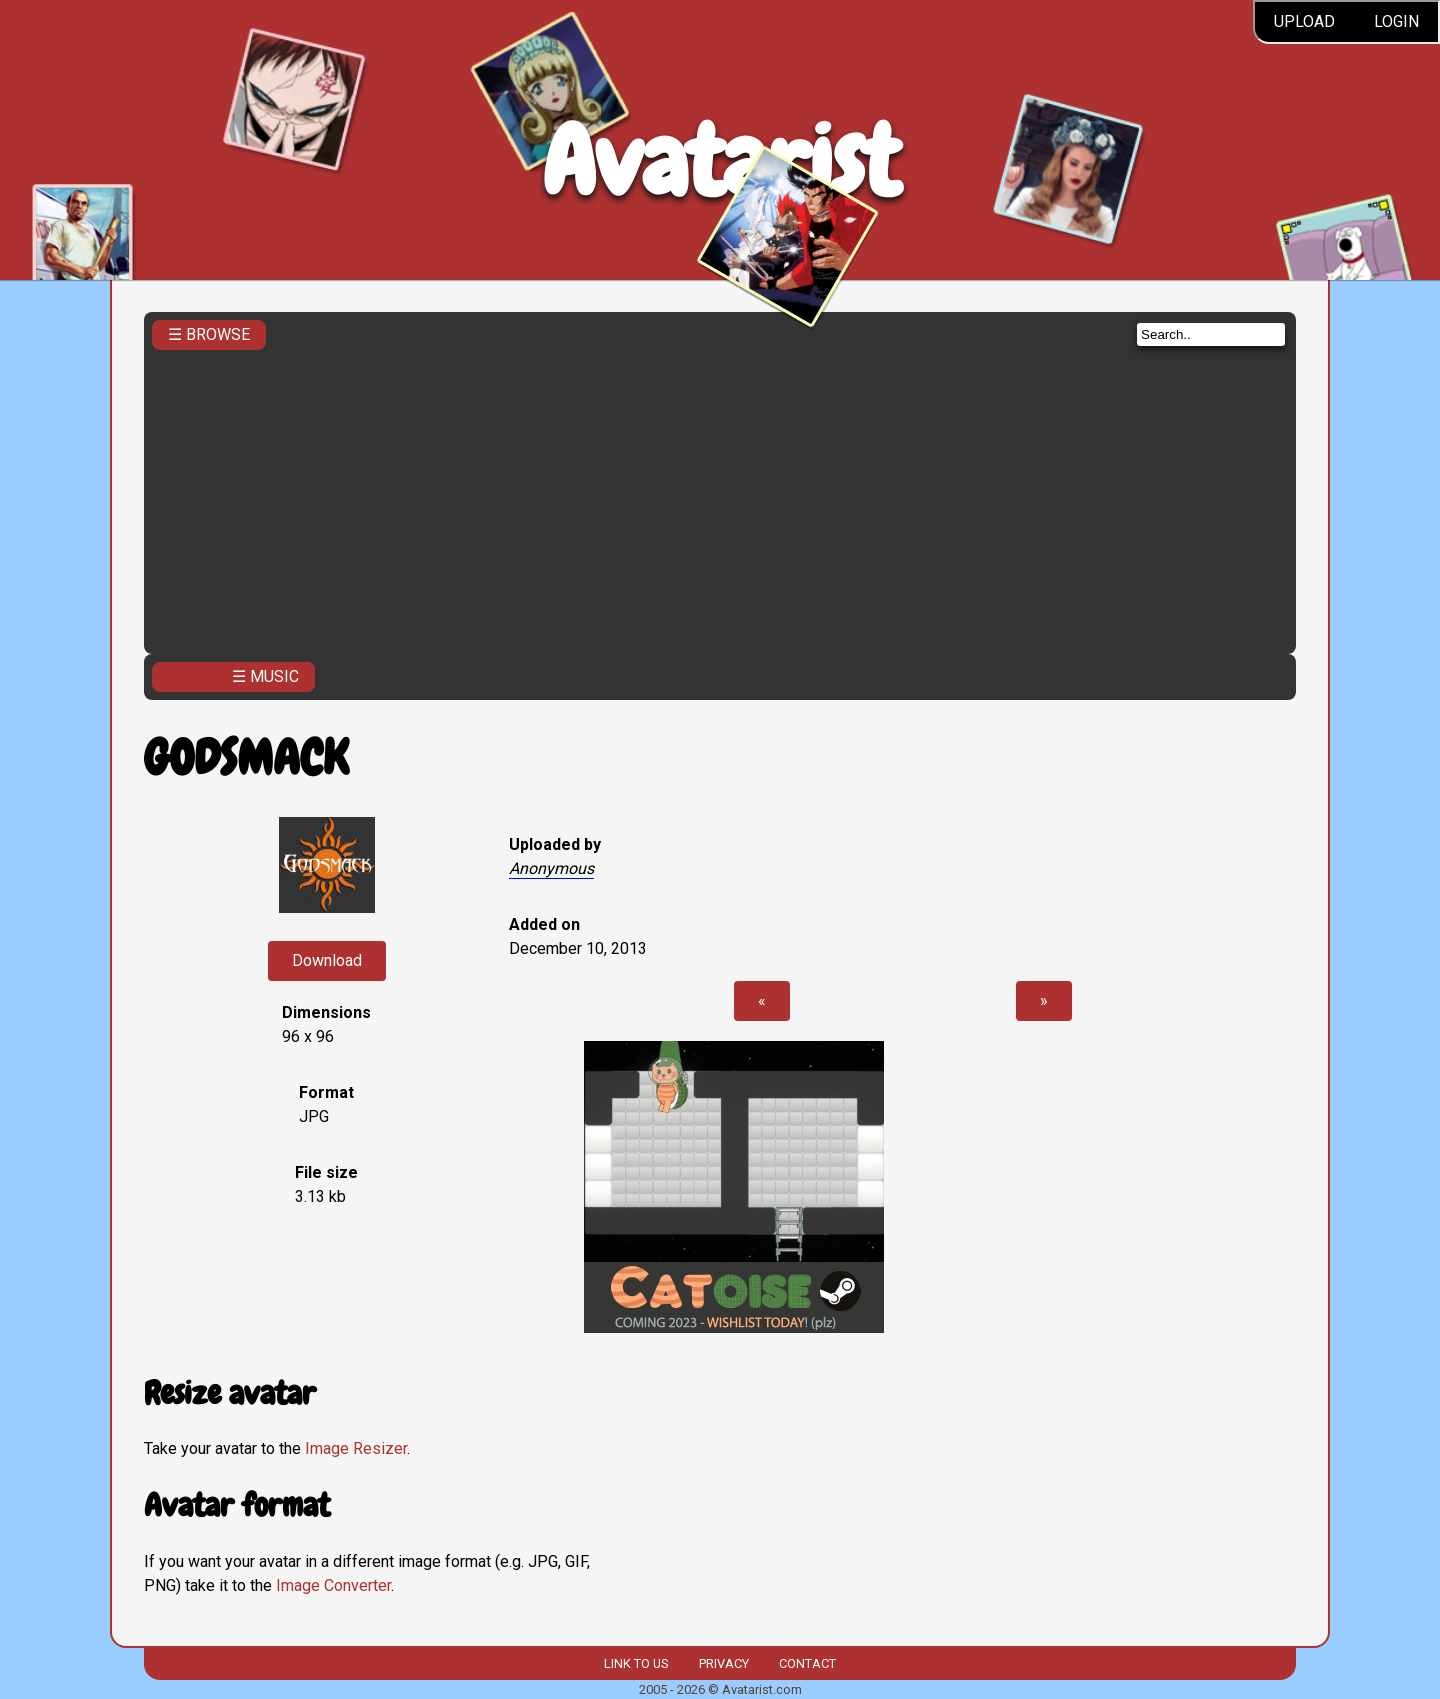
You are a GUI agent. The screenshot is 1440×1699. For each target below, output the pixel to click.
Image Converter (333, 1585)
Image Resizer (356, 1448)
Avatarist (720, 161)
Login (1396, 21)
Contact (807, 1663)
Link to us (636, 1663)
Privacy (724, 1663)
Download (327, 960)
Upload (1304, 21)
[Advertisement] (720, 496)
